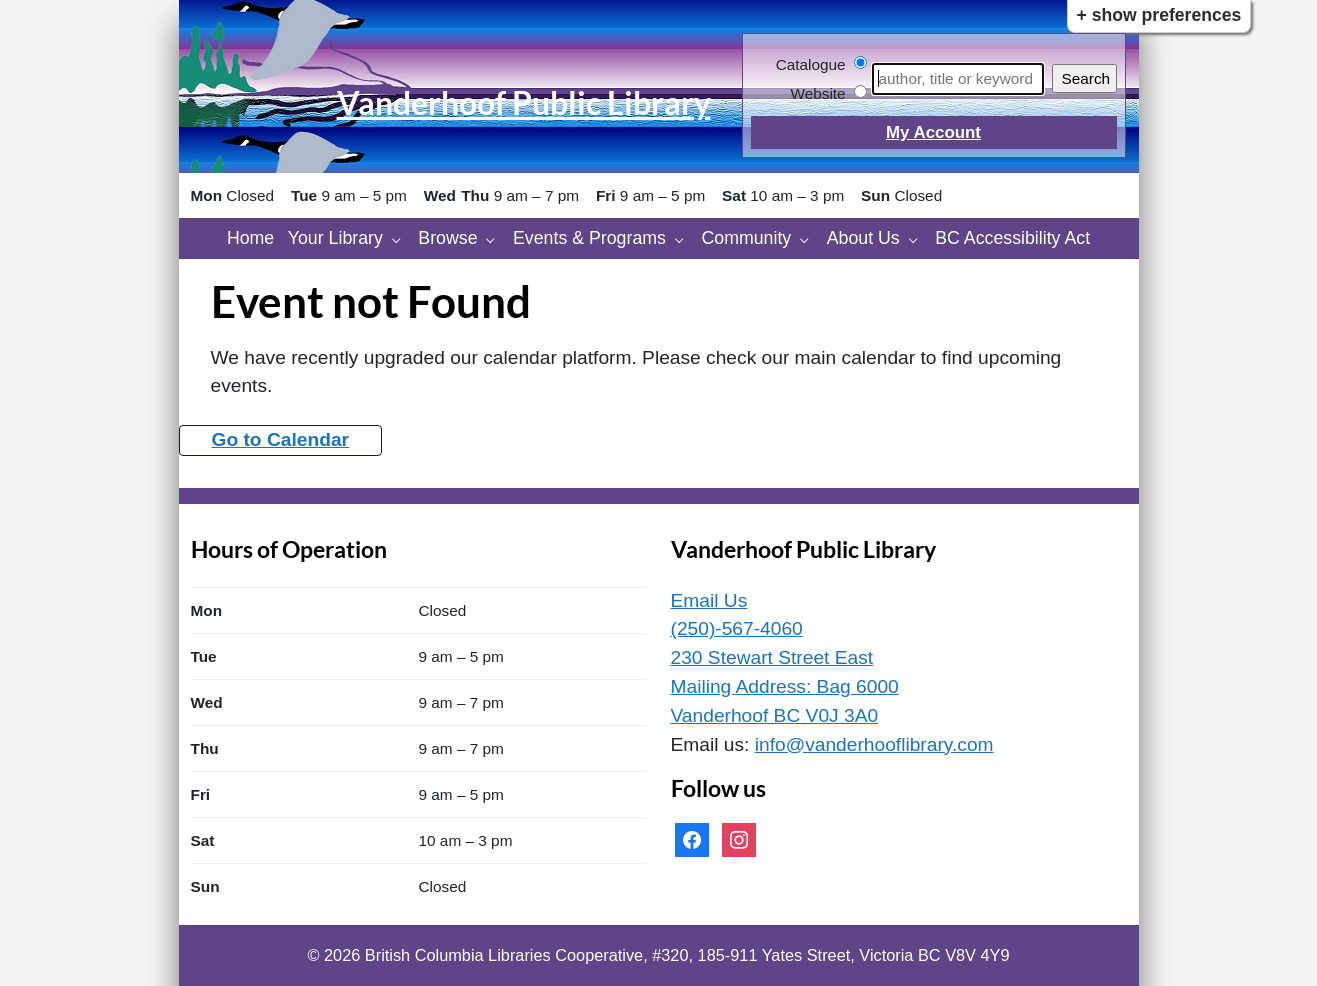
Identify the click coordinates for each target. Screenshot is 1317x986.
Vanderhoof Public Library (524, 102)
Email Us (709, 600)
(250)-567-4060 (737, 628)
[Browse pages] (495, 238)
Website (817, 93)
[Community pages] (809, 238)
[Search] (957, 79)
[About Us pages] (918, 238)
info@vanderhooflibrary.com (874, 744)
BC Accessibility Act (1012, 238)
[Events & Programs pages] (684, 238)
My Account (933, 132)
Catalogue (811, 64)
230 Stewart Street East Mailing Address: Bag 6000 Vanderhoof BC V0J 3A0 (785, 686)
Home (250, 238)
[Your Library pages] (401, 238)
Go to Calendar (281, 439)
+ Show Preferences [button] (1159, 15)
